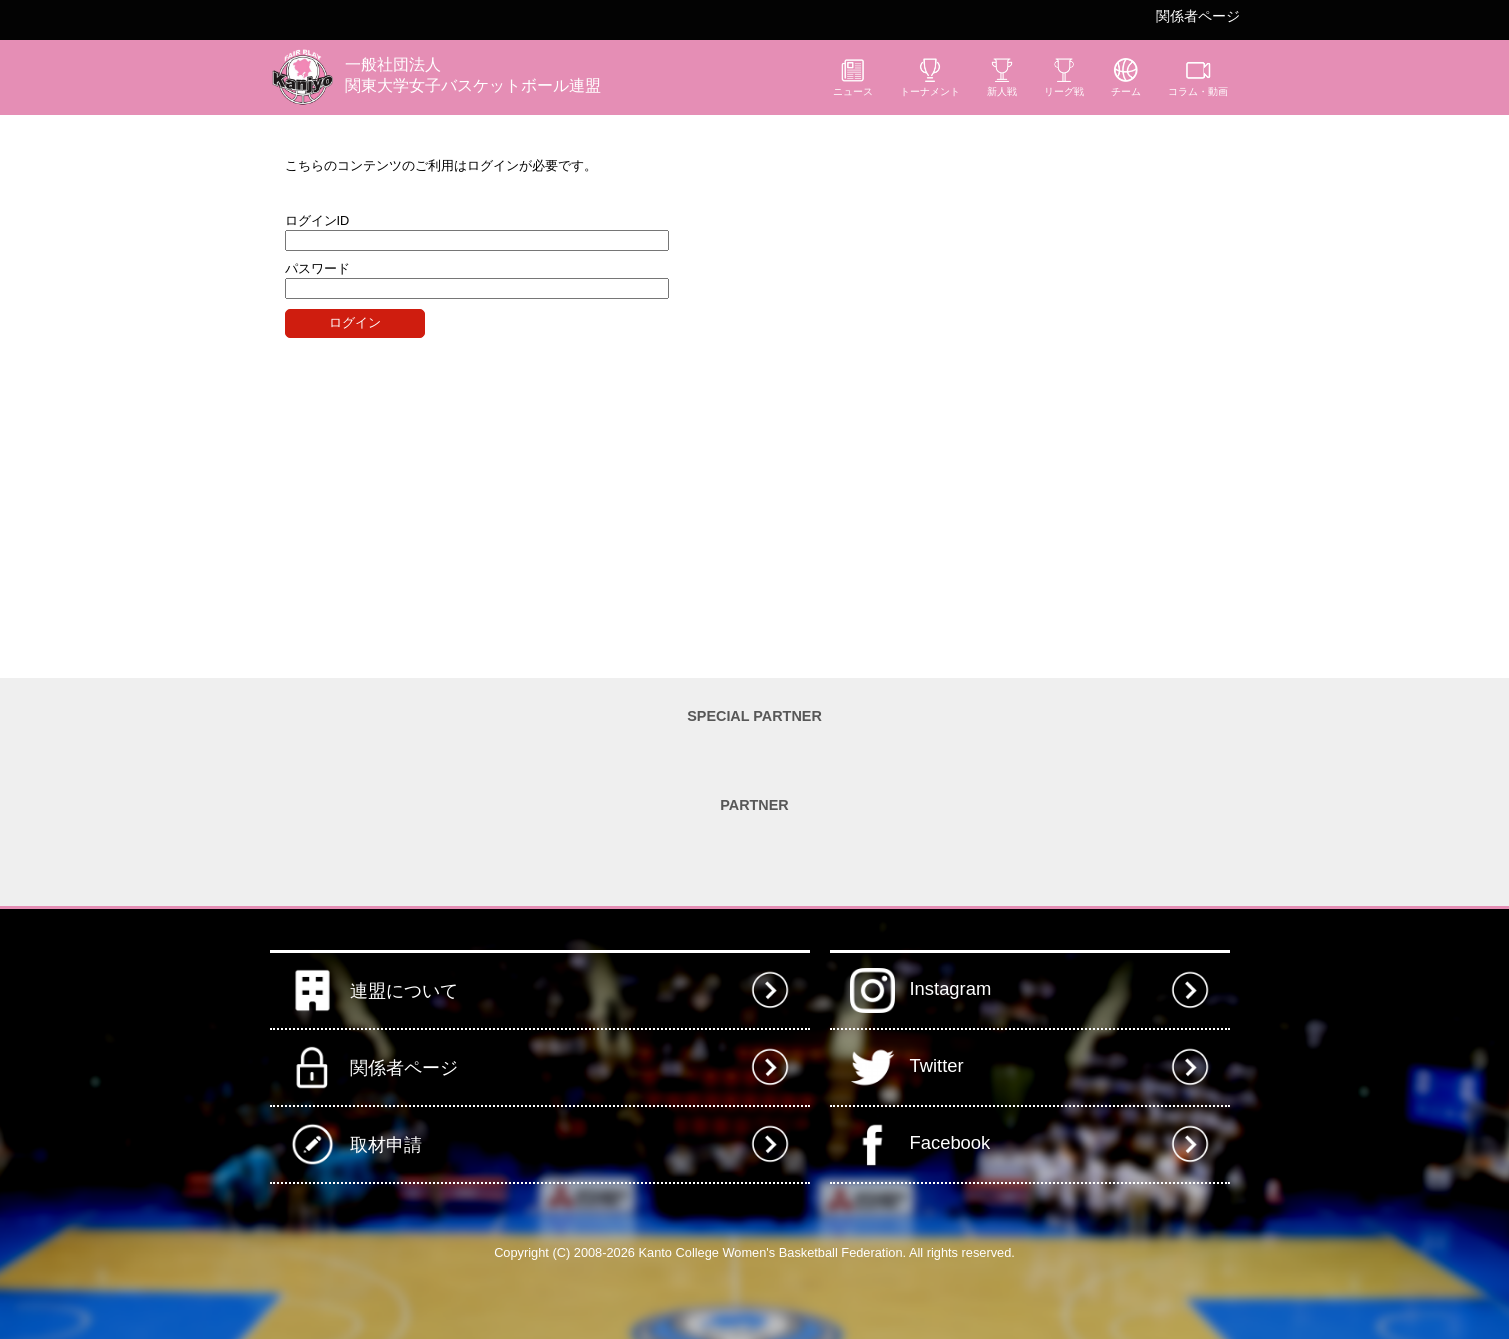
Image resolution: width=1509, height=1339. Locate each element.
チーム (1126, 77)
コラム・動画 (1198, 77)
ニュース (853, 77)
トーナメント (930, 77)
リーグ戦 (1064, 77)
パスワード (317, 268)
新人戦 (1002, 77)
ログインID (317, 220)
